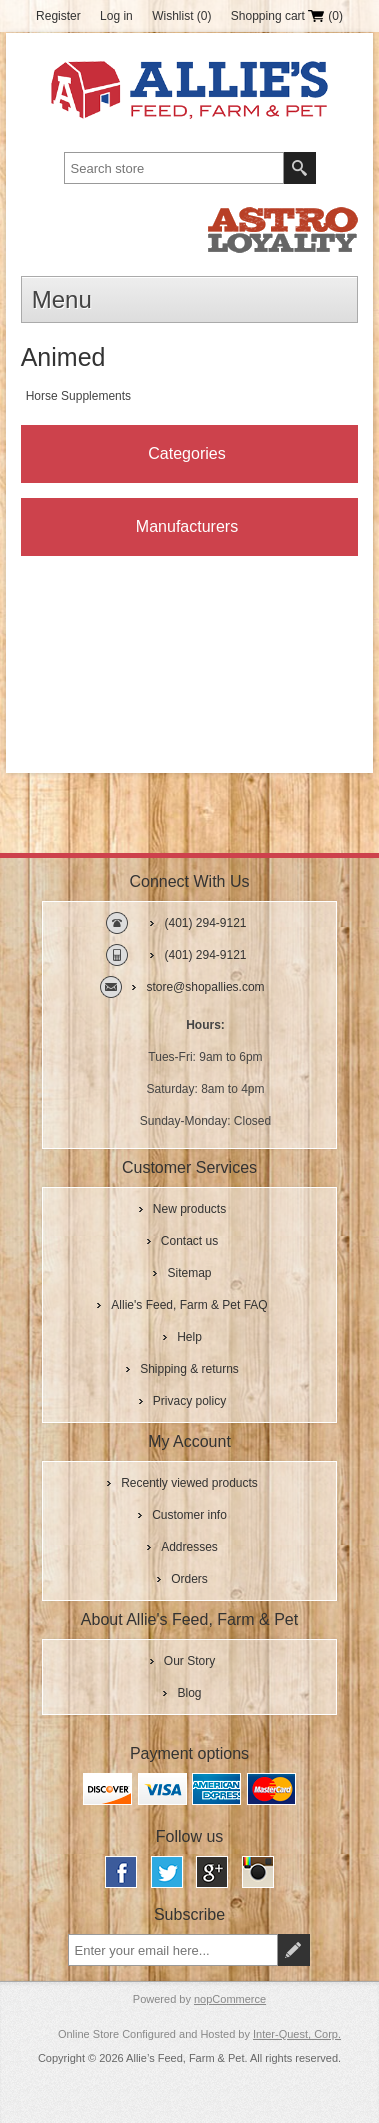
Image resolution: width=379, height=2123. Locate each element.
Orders (189, 1579)
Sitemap (189, 1273)
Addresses (189, 1547)
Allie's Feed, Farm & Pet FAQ (189, 1305)
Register (58, 16)
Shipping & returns (189, 1369)
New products (189, 1209)
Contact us (189, 1241)
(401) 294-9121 (205, 923)
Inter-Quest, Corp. (297, 2034)
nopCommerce (230, 1999)
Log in (116, 16)
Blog (189, 1693)
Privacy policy (189, 1401)
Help (189, 1337)
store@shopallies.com (205, 987)
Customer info (189, 1515)
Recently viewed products (189, 1483)
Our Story (189, 1661)
